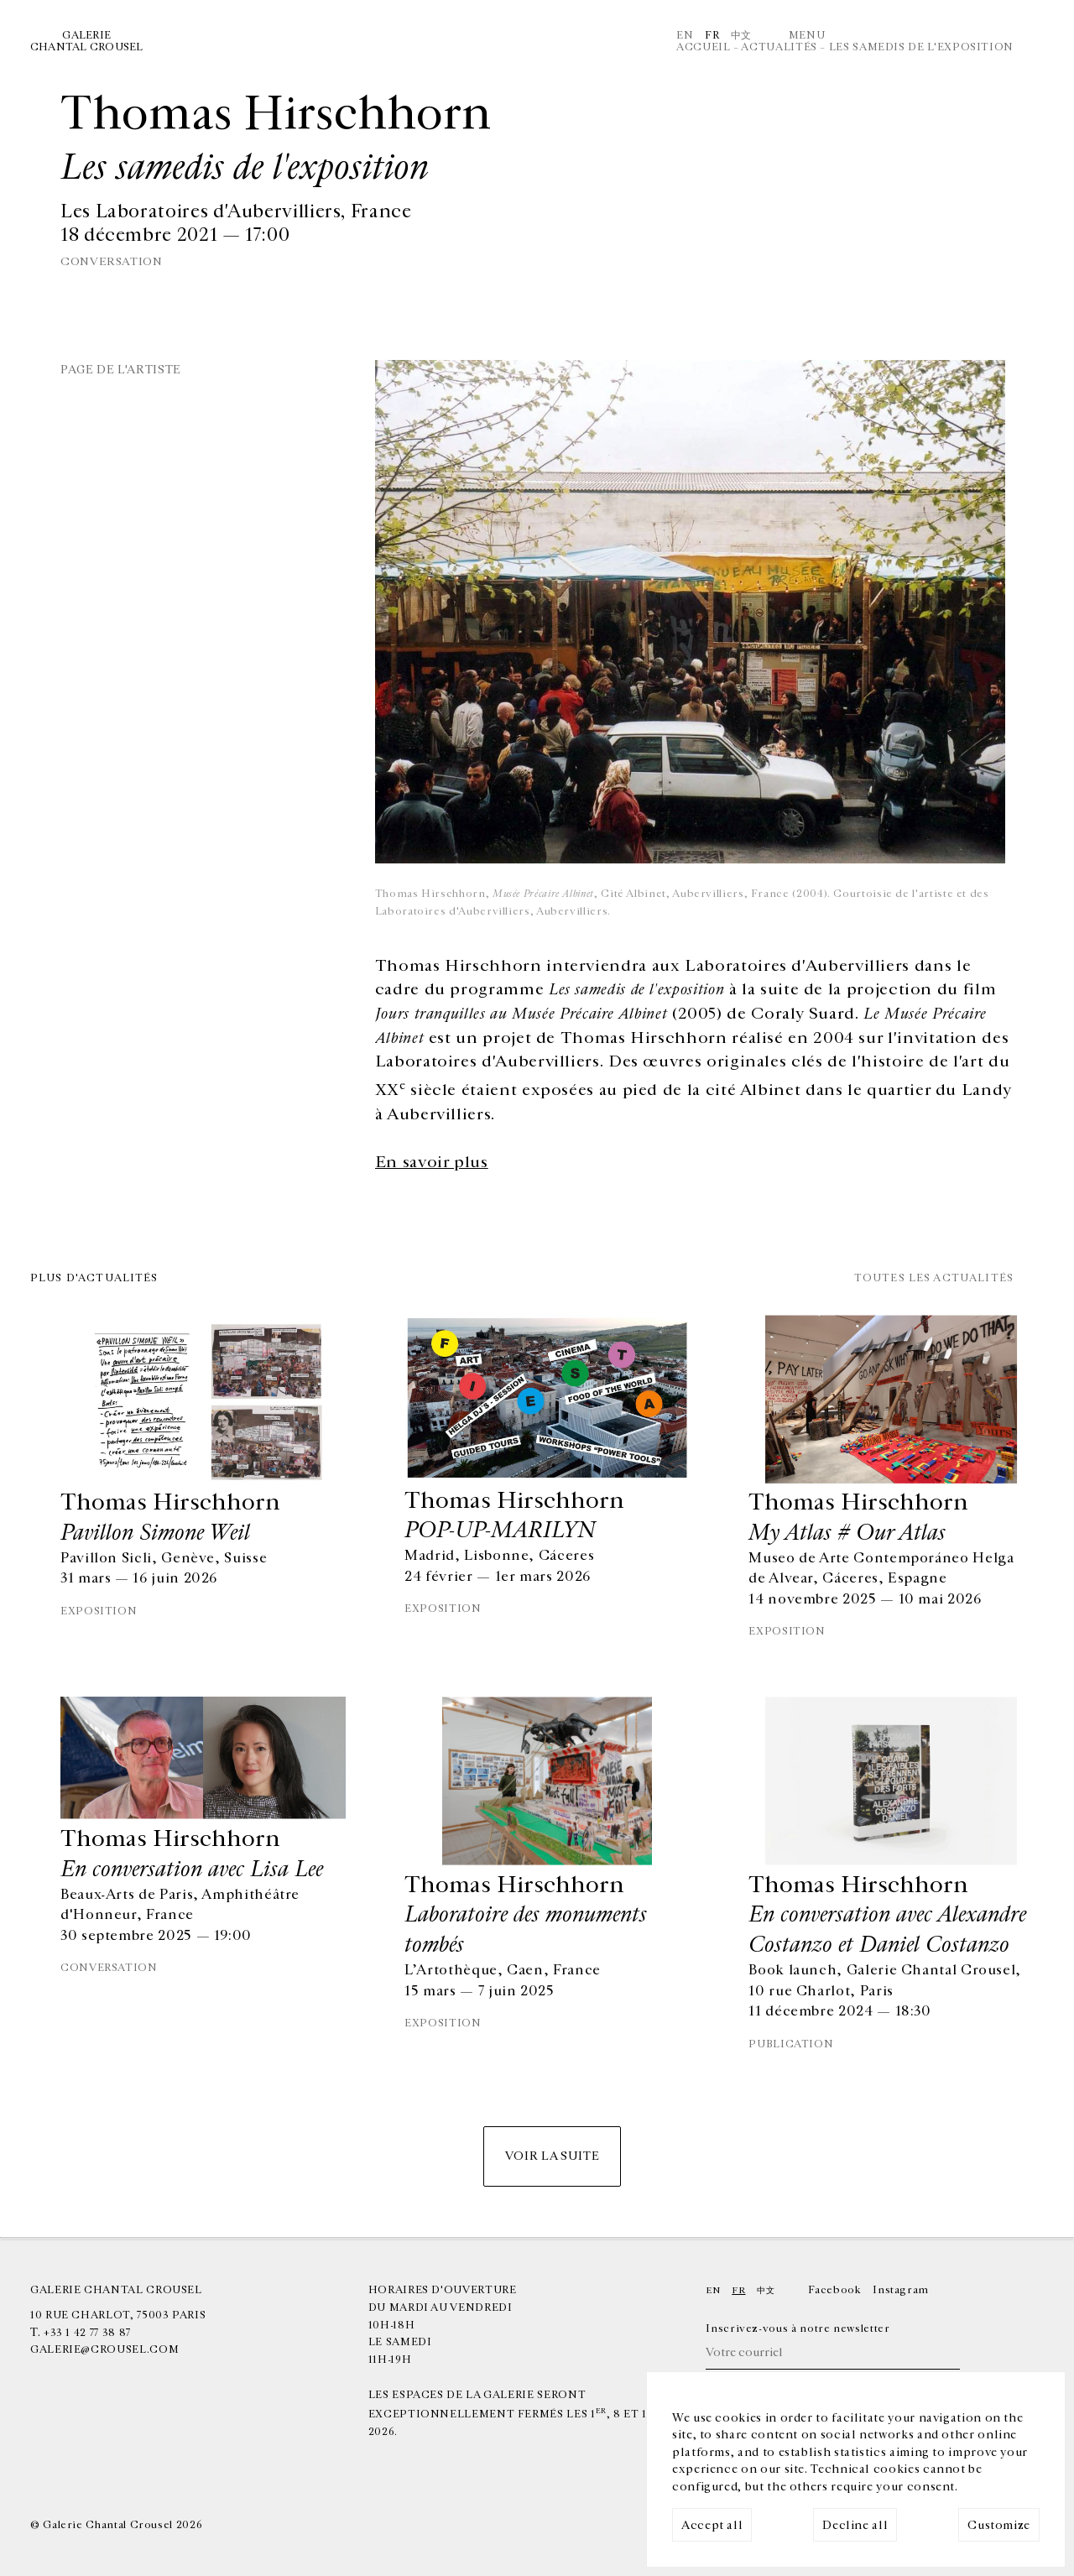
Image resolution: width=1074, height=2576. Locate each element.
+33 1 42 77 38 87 (87, 2332)
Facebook (834, 2290)
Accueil (703, 47)
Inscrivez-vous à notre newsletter (797, 2328)
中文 (741, 35)
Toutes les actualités (934, 1278)
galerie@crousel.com (104, 2349)
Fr (712, 35)
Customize (998, 2525)
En (684, 35)
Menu (807, 35)
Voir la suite (552, 2156)
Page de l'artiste (120, 369)
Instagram (901, 2290)
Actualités (778, 47)
